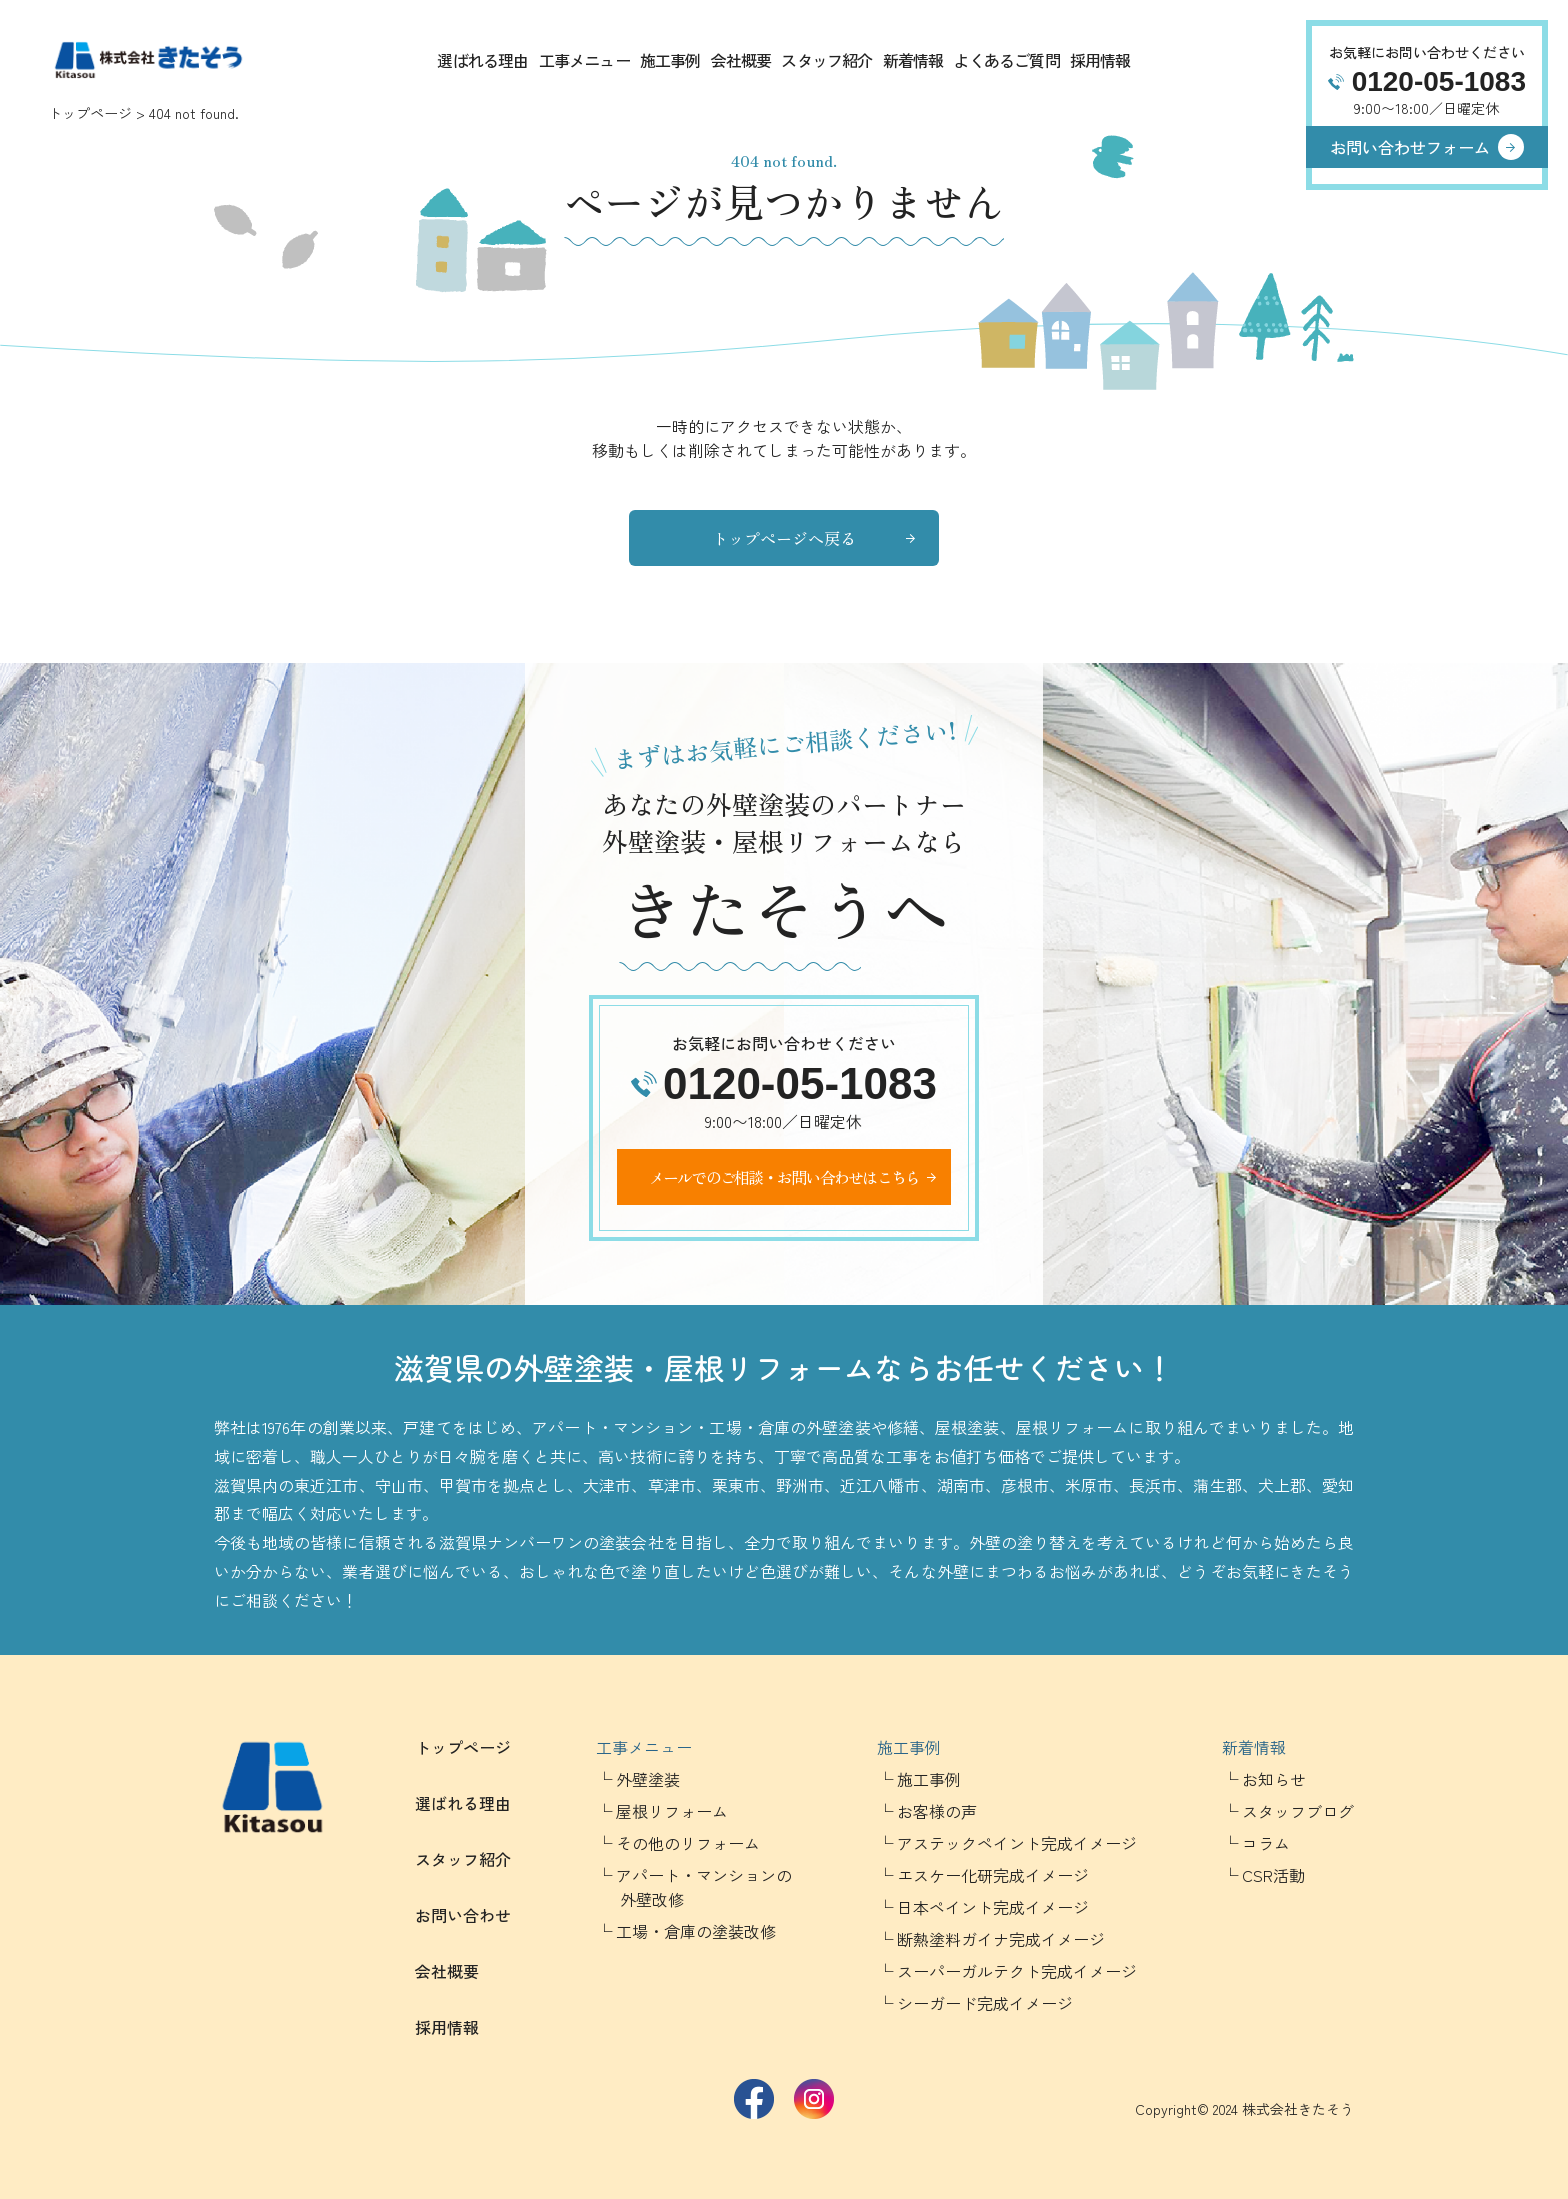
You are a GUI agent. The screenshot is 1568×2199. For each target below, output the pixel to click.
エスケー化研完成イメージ (993, 1875)
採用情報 (1100, 60)
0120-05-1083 (1439, 81)
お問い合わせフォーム (1410, 147)
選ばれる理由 (482, 60)
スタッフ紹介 (826, 60)
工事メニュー (584, 60)
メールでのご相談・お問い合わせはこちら (784, 1177)
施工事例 (670, 60)
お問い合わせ (463, 1915)
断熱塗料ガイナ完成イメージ (1001, 1939)
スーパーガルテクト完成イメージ (1017, 1971)
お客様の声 (937, 1811)
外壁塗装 (648, 1779)
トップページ (90, 113)
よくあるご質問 (1006, 60)
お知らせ (1274, 1779)
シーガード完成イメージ (985, 2003)
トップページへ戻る (784, 538)
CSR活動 (1273, 1875)
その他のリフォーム (688, 1843)
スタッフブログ (1298, 1811)
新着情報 (913, 60)
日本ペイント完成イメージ (993, 1907)
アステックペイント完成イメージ (1017, 1843)
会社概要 (741, 60)
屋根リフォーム (672, 1811)
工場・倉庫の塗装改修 (696, 1931)
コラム (1266, 1843)
